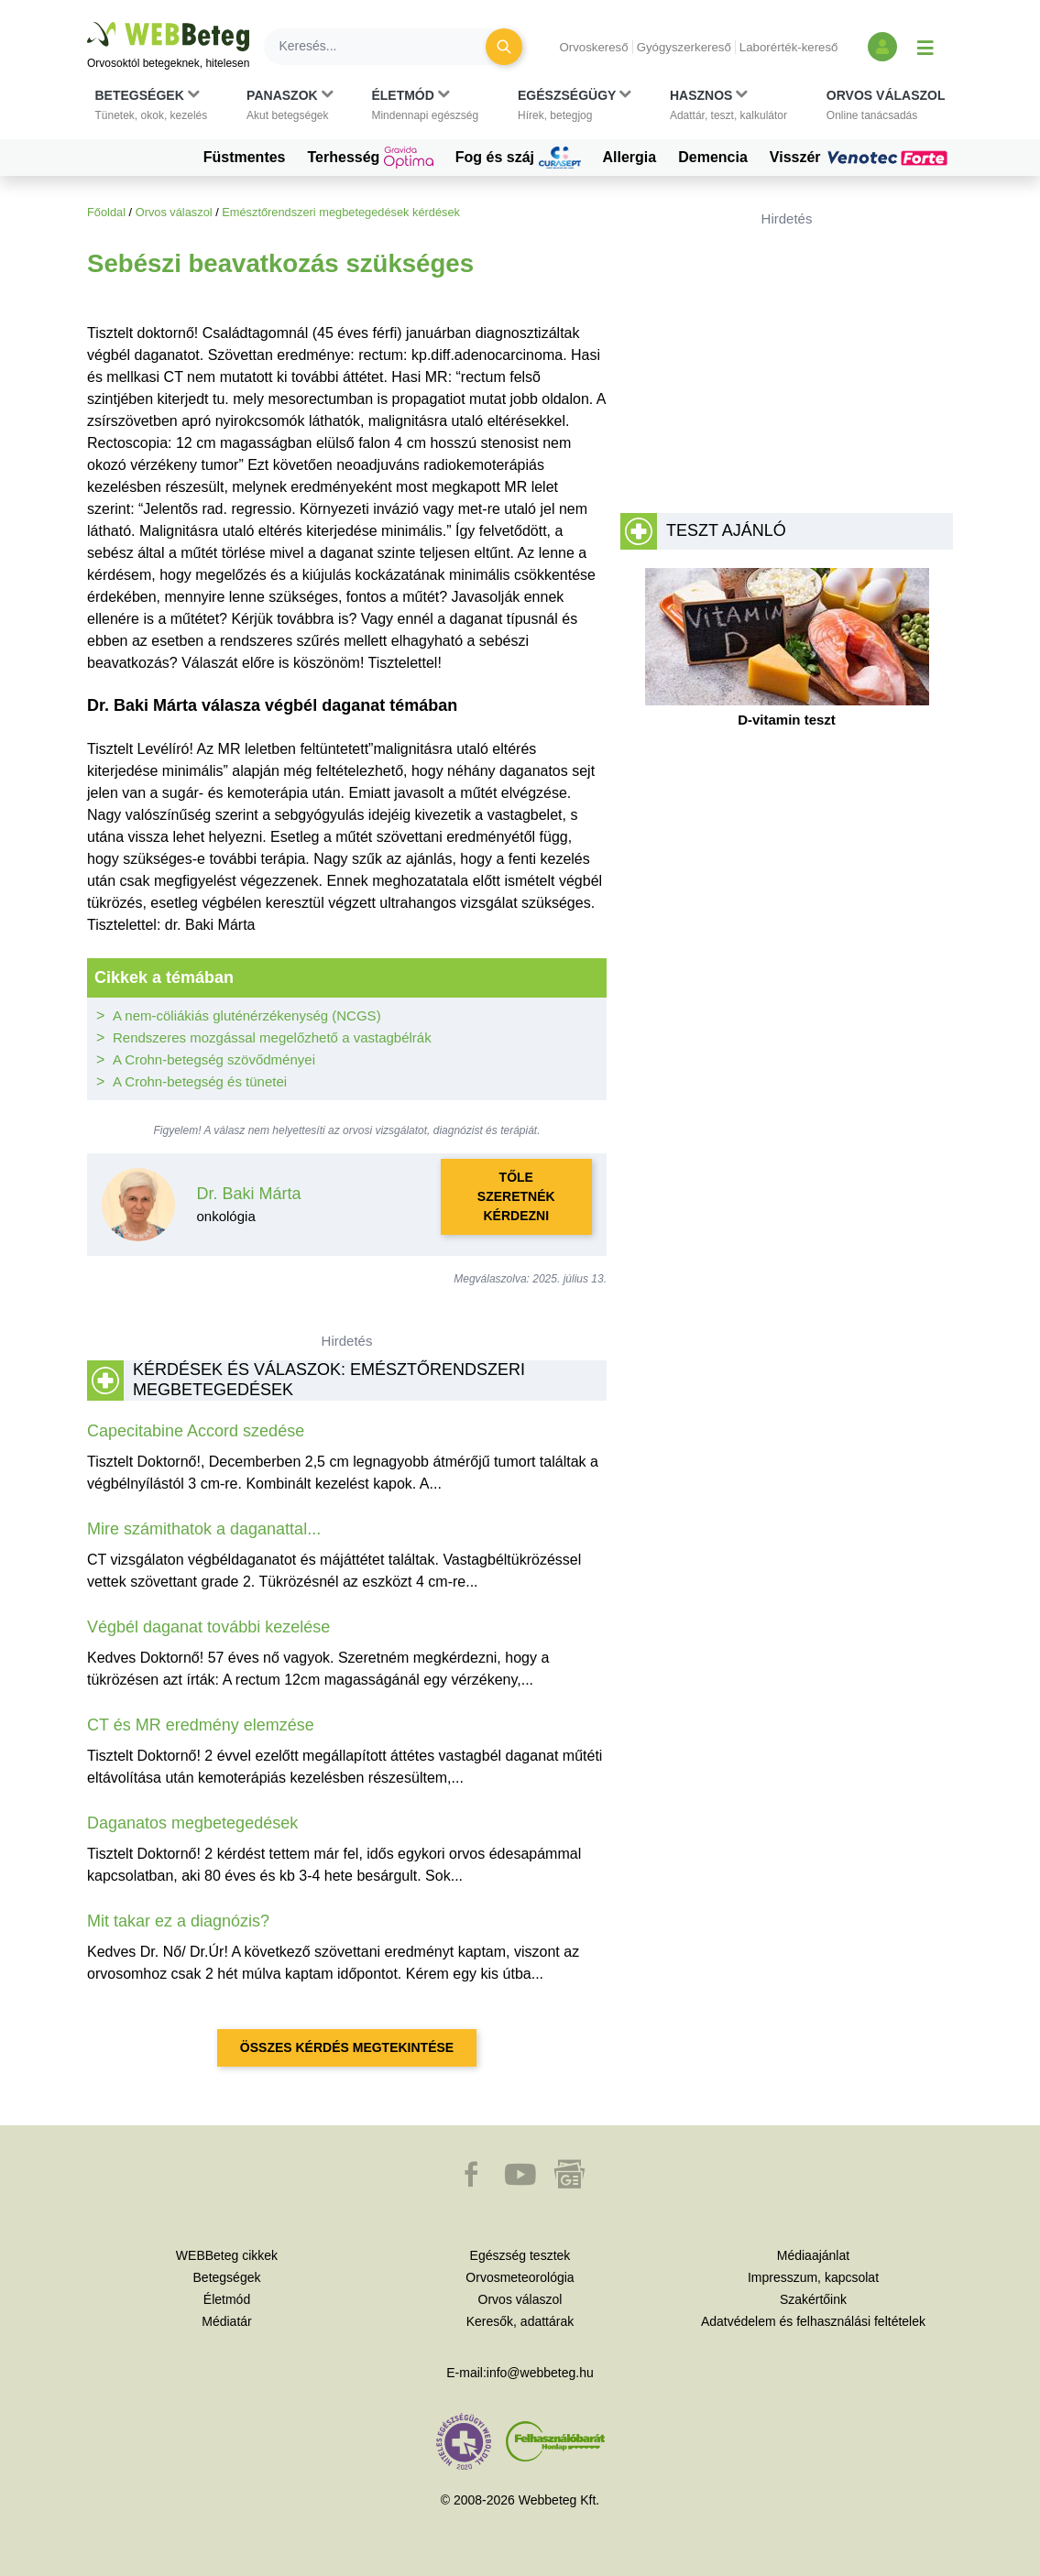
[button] (151, 105)
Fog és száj (518, 158)
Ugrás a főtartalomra (87, 22)
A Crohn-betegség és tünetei (200, 1081)
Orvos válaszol (174, 212)
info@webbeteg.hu (540, 2372)
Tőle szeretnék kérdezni (516, 1196)
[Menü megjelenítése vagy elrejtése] (925, 47)
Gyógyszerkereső (684, 47)
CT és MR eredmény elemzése (200, 1725)
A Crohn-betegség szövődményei (214, 1059)
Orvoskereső (593, 47)
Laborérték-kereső (788, 47)
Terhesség (370, 158)
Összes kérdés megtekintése (347, 2047)
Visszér (861, 157)
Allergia (630, 157)
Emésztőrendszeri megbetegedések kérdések (341, 212)
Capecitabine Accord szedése (195, 1431)
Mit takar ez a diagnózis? (178, 1921)
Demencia (713, 157)
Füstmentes (244, 157)
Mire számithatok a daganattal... (204, 1529)
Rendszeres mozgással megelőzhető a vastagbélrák (272, 1037)
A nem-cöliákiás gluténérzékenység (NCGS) (247, 1015)
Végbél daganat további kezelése (208, 1627)
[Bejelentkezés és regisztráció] (882, 46)
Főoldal (106, 212)
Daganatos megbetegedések (192, 1823)
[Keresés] (386, 46)
